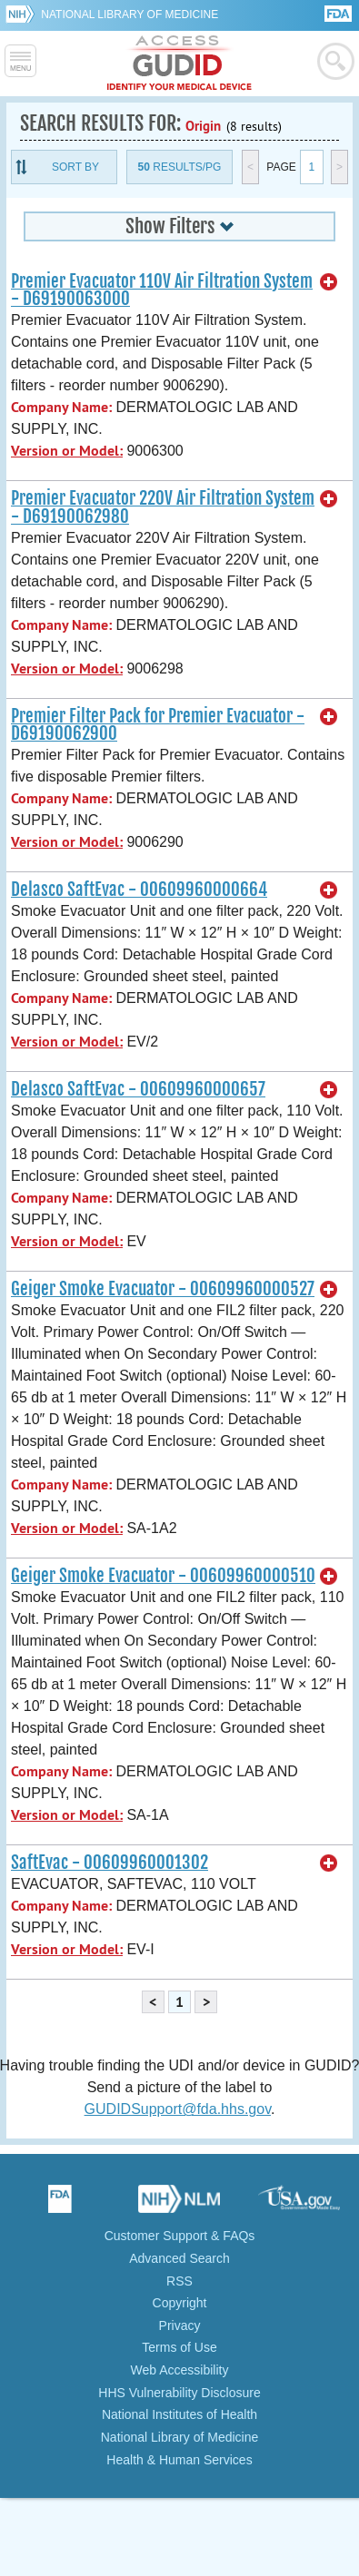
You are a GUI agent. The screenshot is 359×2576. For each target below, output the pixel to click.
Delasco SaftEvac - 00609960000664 (139, 889)
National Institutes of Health (179, 2414)
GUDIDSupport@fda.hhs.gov (178, 2109)
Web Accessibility (180, 2370)
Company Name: (61, 407)
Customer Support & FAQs (180, 2235)
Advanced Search (179, 2258)
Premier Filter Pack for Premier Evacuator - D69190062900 (157, 724)
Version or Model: (67, 450)
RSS (179, 2281)
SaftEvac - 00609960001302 (109, 1862)
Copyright (180, 2303)
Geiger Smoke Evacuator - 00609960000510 (163, 1576)
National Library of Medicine (129, 14)
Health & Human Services (179, 2460)
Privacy (180, 2325)
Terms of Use (179, 2347)
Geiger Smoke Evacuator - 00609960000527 (162, 1289)
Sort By (75, 167)
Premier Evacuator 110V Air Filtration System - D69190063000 (162, 290)
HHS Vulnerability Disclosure (179, 2392)
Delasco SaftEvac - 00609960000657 (138, 1089)
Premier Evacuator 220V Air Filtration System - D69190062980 (162, 506)
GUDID (179, 63)
